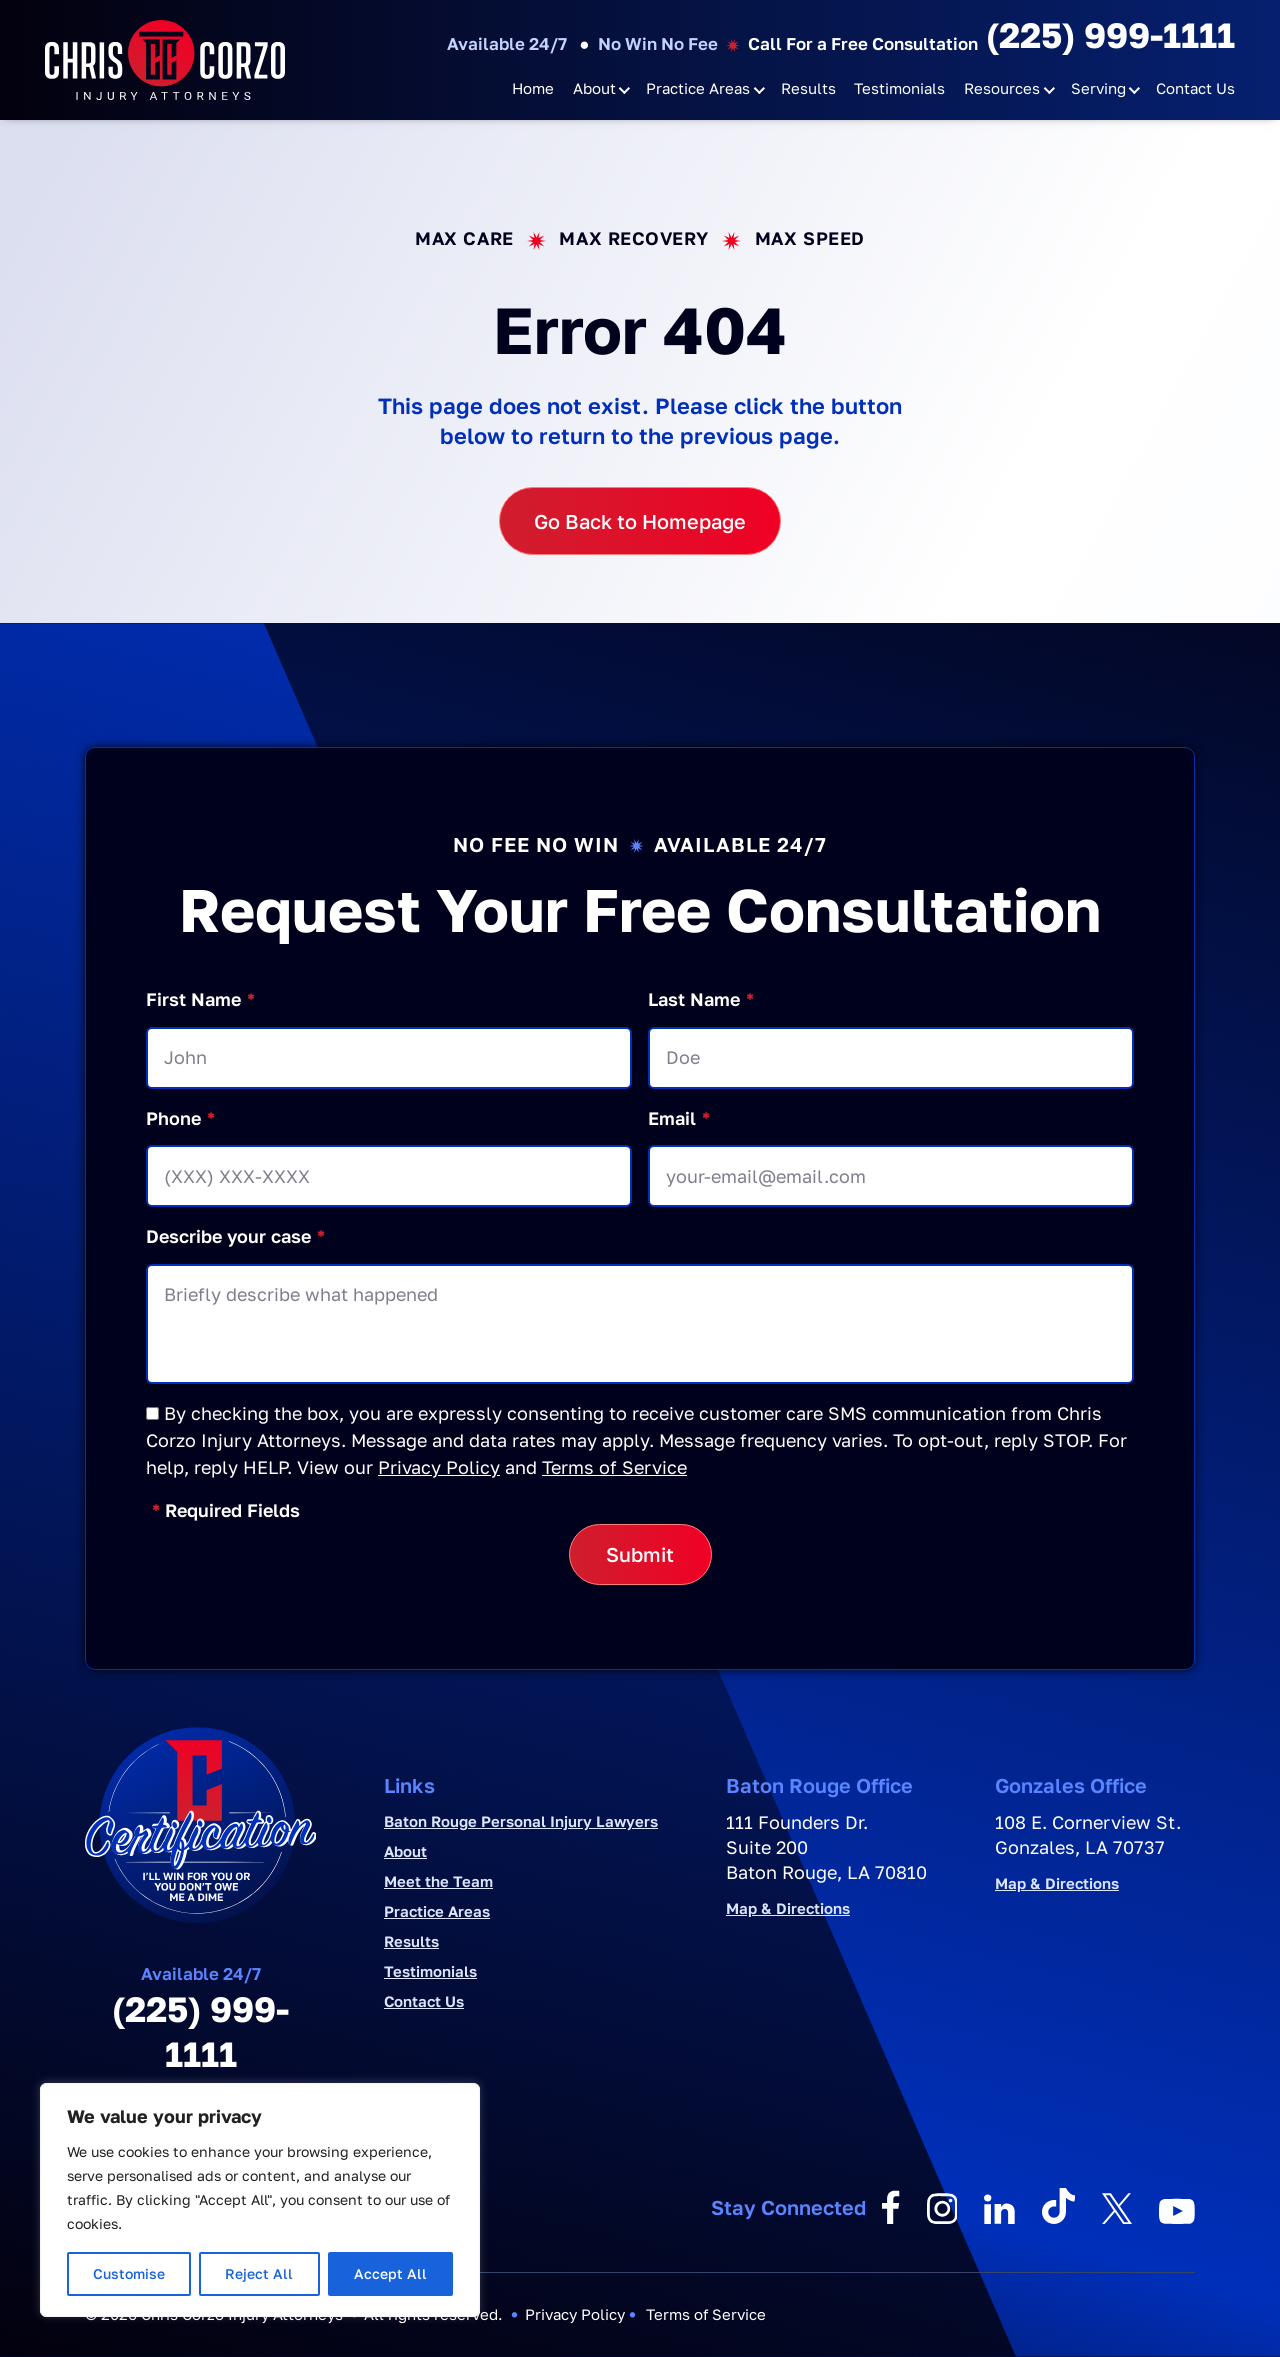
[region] (260, 2200)
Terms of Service (614, 1467)
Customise (129, 2273)
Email (679, 1118)
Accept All (390, 2273)
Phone (180, 1118)
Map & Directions (788, 1908)
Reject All (259, 2273)
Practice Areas (698, 88)
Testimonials (899, 88)
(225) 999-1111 (1110, 35)
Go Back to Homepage (640, 521)
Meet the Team (438, 1881)
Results (808, 88)
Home (533, 88)
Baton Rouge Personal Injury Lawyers (521, 1821)
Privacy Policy (439, 1467)
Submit (640, 1554)
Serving (1098, 88)
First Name (200, 999)
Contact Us (1195, 88)
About (594, 88)
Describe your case (235, 1236)
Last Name (701, 999)
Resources (1002, 88)
